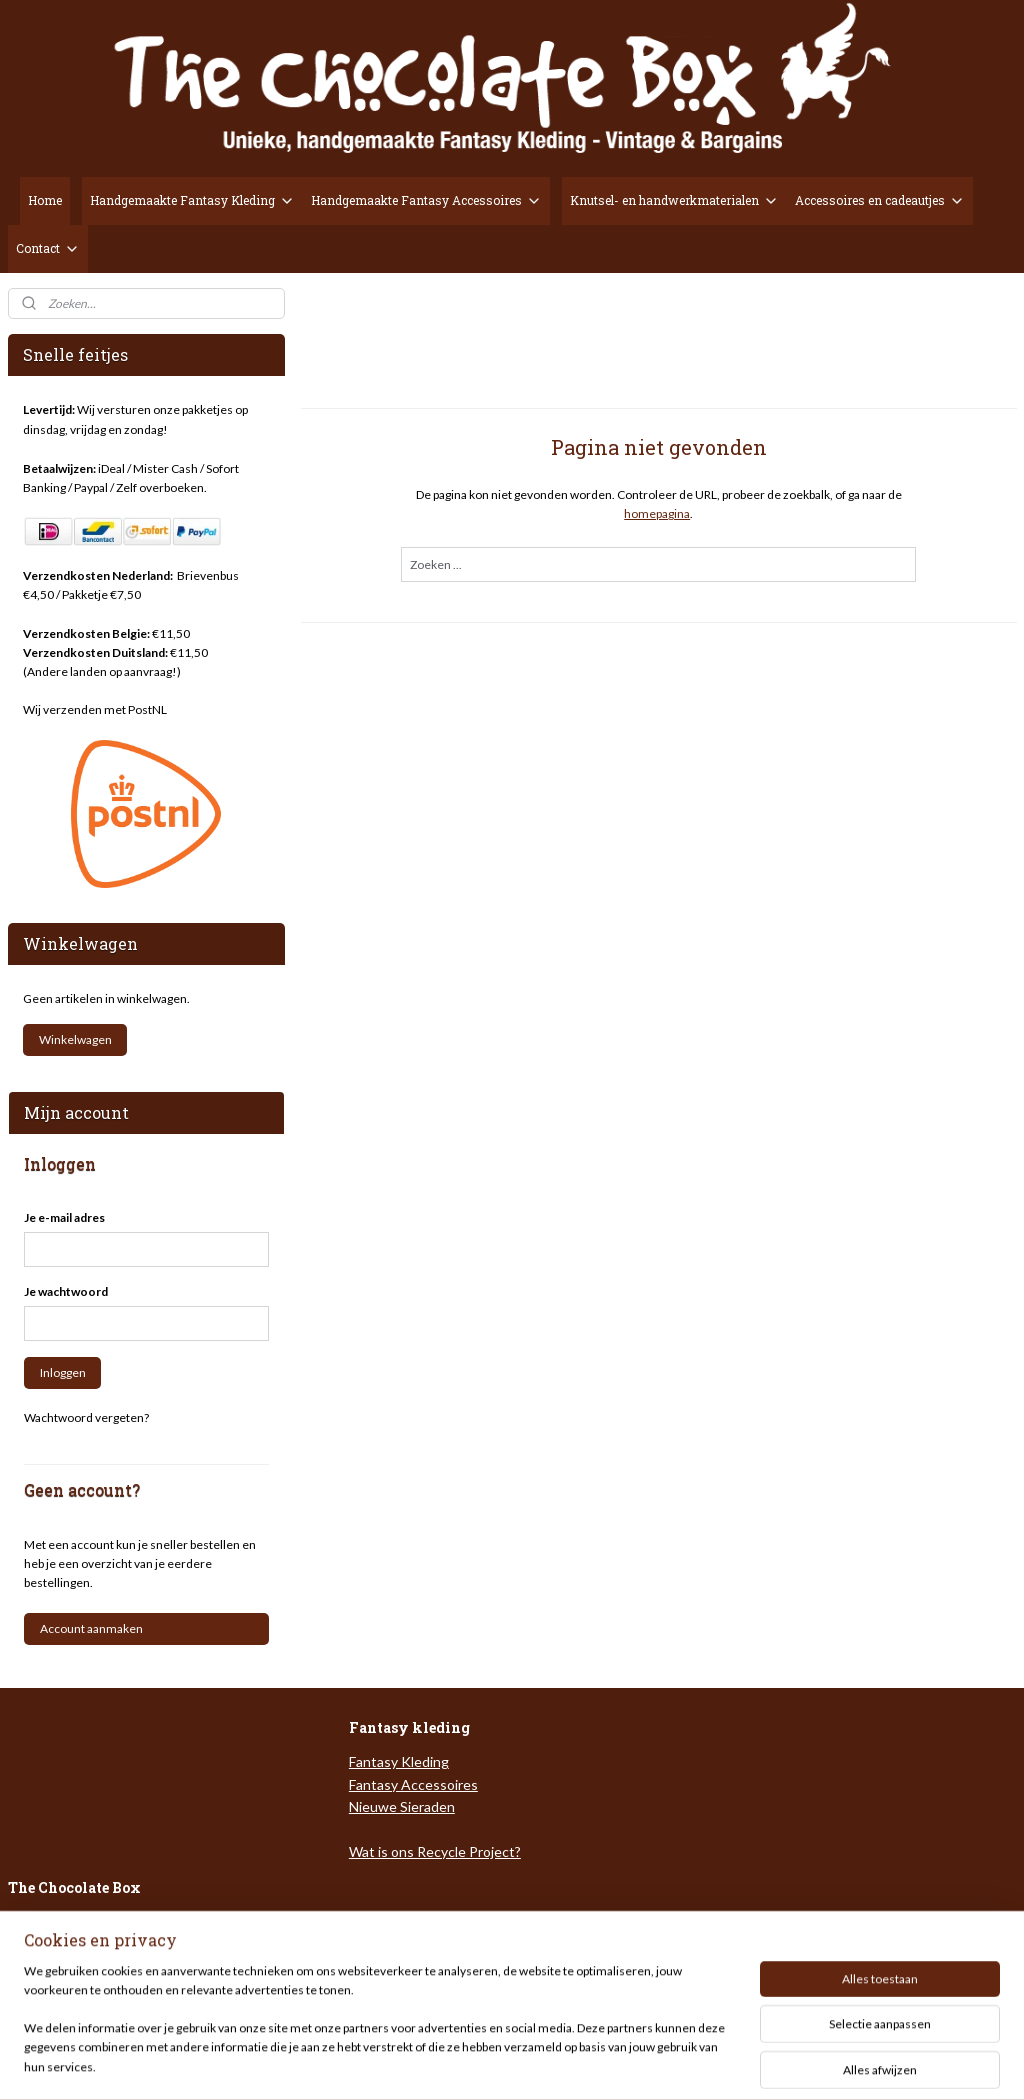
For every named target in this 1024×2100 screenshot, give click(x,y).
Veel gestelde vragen (74, 1944)
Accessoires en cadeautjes (880, 200)
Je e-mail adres (64, 1217)
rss (496, 2063)
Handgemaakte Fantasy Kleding (192, 200)
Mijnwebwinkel (728, 2063)
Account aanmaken (91, 1628)
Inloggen (63, 1372)
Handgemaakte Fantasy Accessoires (426, 200)
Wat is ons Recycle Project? (435, 1851)
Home (45, 200)
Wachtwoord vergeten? (86, 1417)
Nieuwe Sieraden (402, 1806)
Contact (48, 248)
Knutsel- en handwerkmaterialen (674, 200)
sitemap (460, 2063)
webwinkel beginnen (565, 2063)
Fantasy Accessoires (413, 1784)
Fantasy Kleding (399, 1761)
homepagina (657, 513)
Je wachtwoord (66, 1291)
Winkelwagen (75, 1039)
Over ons (37, 1922)
